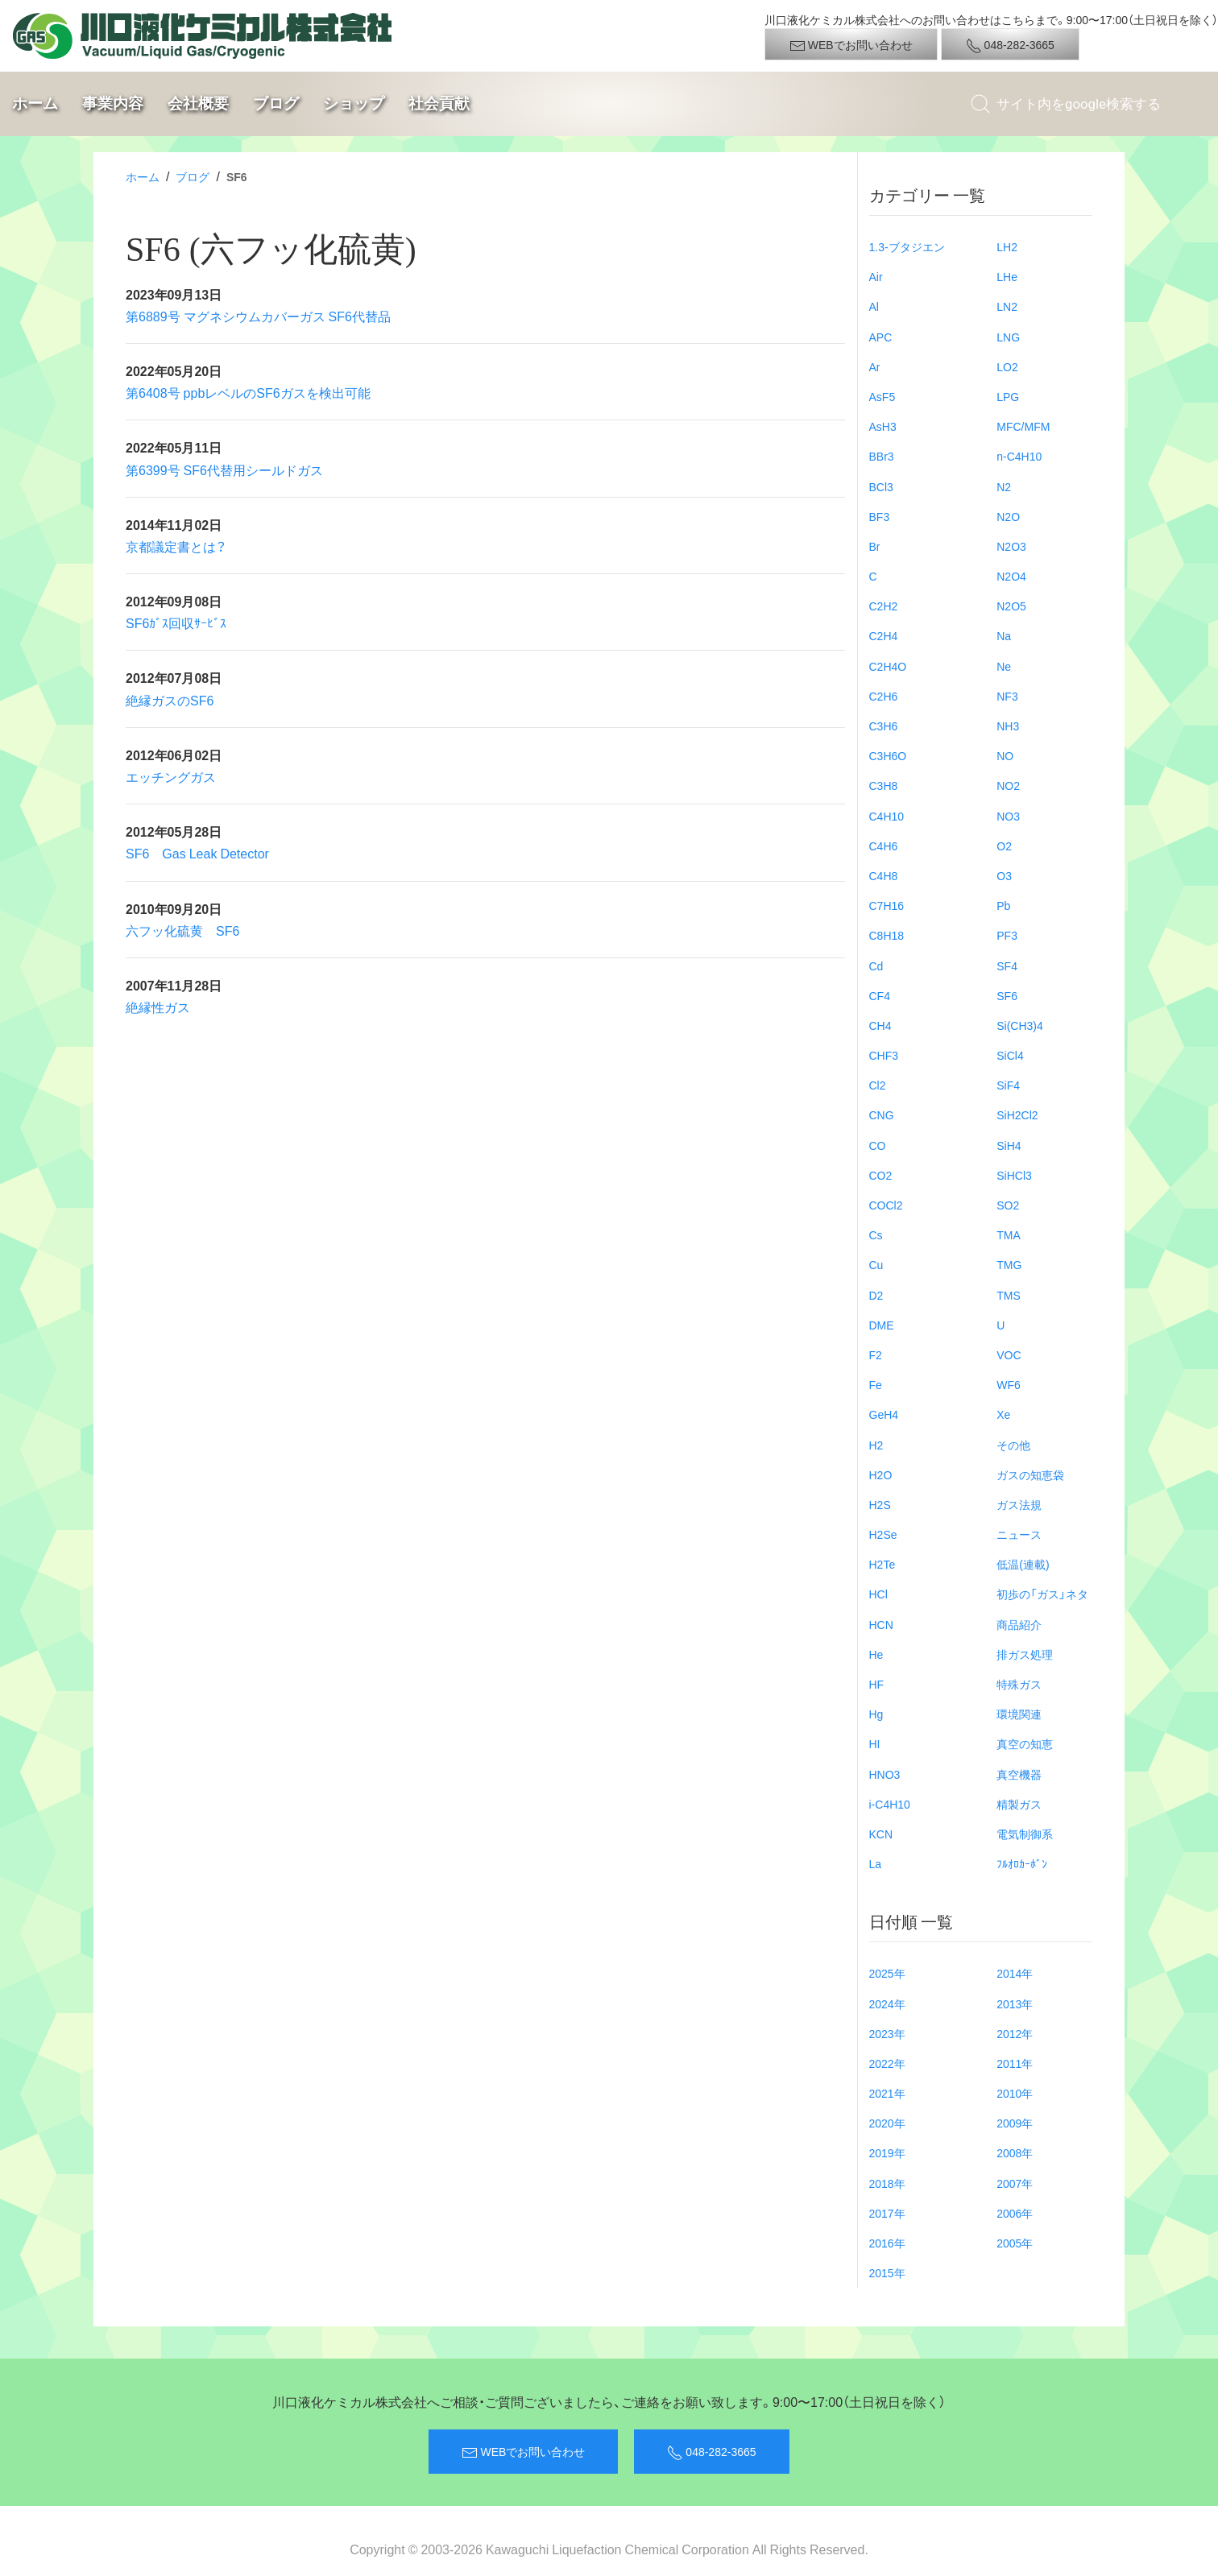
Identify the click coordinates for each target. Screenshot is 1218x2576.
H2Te (882, 1564)
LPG (1007, 396)
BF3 (879, 516)
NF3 (1006, 696)
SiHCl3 (1014, 1175)
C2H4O (888, 666)
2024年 (887, 2003)
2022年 (887, 2063)
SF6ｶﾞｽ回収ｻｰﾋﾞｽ (176, 622)
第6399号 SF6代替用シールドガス (224, 469)
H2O (881, 1474)
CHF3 (884, 1055)
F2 (875, 1354)
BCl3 (881, 486)
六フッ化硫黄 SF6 (182, 930)
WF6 (1008, 1384)
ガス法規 (1019, 1504)
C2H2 (883, 605)
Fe (875, 1384)
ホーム (35, 103)
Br (874, 546)
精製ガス (1019, 1804)
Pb (1003, 905)
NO (1004, 755)
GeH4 (884, 1414)
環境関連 (1019, 1714)
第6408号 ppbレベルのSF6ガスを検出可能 (248, 392)
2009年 (1014, 2123)
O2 (1004, 845)
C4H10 (887, 816)
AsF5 (882, 396)
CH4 (880, 1025)
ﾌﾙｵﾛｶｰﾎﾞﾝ (1021, 1863)
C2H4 (883, 635)
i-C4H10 (889, 1804)
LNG (1008, 337)
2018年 (887, 2183)
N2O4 (1011, 576)
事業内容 (112, 103)
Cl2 (877, 1085)
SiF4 (1008, 1085)
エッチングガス (171, 776)
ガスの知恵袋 (1030, 1474)
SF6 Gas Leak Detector (197, 852)
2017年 (887, 2213)
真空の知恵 (1024, 1743)
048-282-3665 (1010, 45)
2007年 (1014, 2183)
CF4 (879, 995)
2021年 (887, 2093)
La (875, 1863)
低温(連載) (1022, 1564)
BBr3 (881, 456)
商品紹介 (1019, 1624)
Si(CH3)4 (1019, 1025)
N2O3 (1011, 546)
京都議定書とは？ (176, 546)
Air (876, 276)
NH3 (1007, 725)
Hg (876, 1714)
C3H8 (883, 785)
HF (876, 1684)
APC (881, 337)
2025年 (887, 1973)
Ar (874, 366)
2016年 (887, 2243)
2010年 (1014, 2093)
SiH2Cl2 (1017, 1114)
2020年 (887, 2123)
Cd (876, 965)
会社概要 (198, 103)
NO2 (1008, 785)
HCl (878, 1594)
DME (881, 1325)
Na (1003, 635)
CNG (881, 1114)
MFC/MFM (1023, 426)
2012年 (1014, 2033)
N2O (1008, 516)
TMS (1008, 1295)
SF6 (1006, 995)
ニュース (1019, 1534)
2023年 (887, 2033)
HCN (881, 1624)
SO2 (1007, 1205)
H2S (880, 1504)
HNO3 (885, 1774)
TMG (1008, 1264)
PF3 (1006, 935)
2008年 (1014, 2152)
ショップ (353, 103)
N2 (1003, 486)
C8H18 (887, 935)
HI (874, 1743)
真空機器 (1019, 1774)
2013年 (1014, 2003)
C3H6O (888, 755)
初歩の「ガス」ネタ (1042, 1594)
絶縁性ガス (158, 1006)
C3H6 (883, 725)
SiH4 (1008, 1145)
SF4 (1006, 965)
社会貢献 (439, 103)
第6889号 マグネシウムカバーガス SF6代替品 (258, 315)
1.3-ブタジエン (907, 246)
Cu (876, 1264)
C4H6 (883, 845)
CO (877, 1145)
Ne (1003, 666)
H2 (876, 1445)
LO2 (1006, 366)
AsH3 (883, 426)
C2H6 (883, 696)
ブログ (276, 103)
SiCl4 (1009, 1055)
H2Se (883, 1534)
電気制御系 (1024, 1834)
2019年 (887, 2152)
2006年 (1014, 2213)
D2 (876, 1295)
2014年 (1014, 1973)
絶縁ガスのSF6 (169, 699)
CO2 (881, 1175)
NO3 (1008, 816)
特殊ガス (1019, 1684)
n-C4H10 (1019, 456)
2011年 (1014, 2063)
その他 (1013, 1445)
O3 (1004, 875)
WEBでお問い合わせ (851, 45)
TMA (1008, 1234)
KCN (881, 1834)
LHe (1006, 276)
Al (874, 306)
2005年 (1014, 2243)
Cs (876, 1234)
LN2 (1006, 306)
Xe (1003, 1414)
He (876, 1654)
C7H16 (887, 905)
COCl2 (886, 1205)
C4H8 (883, 875)
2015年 (887, 2272)
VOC (1008, 1354)
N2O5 (1011, 605)
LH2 (1006, 246)
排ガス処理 (1024, 1654)
